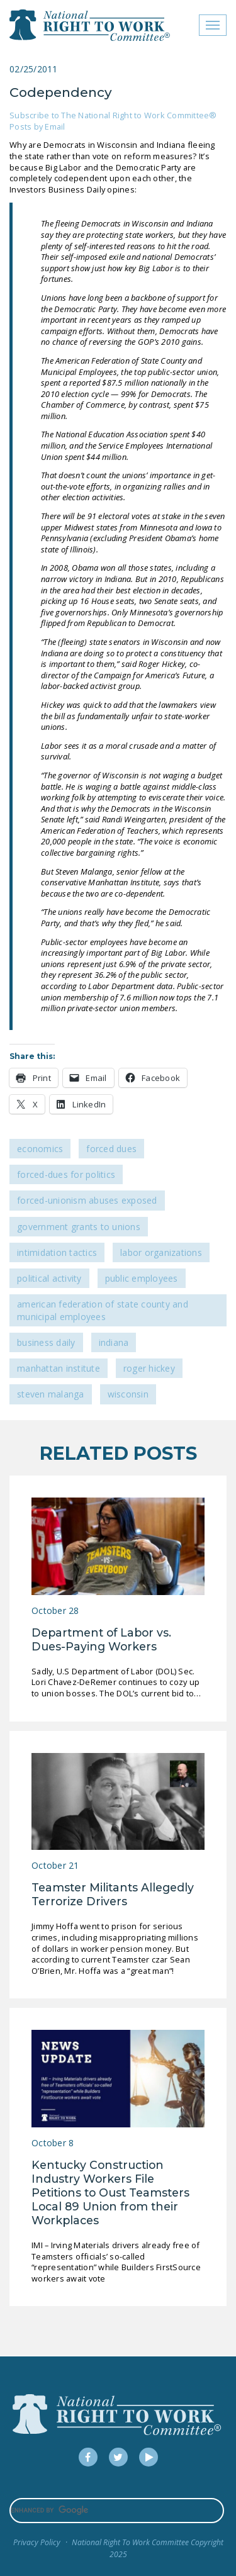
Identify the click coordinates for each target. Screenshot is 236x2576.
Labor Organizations (161, 1252)
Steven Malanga (50, 1394)
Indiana (114, 1342)
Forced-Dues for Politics (66, 1174)
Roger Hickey (149, 1368)
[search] (116, 2510)
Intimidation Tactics (57, 1252)
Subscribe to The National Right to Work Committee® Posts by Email (113, 120)
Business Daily (46, 1342)
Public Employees (141, 1278)
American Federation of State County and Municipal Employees (102, 1310)
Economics (40, 1149)
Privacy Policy (36, 2542)
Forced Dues (111, 1149)
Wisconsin (128, 1394)
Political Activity (49, 1278)
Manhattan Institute (58, 1368)
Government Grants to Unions (78, 1227)
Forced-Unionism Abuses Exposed (87, 1200)
